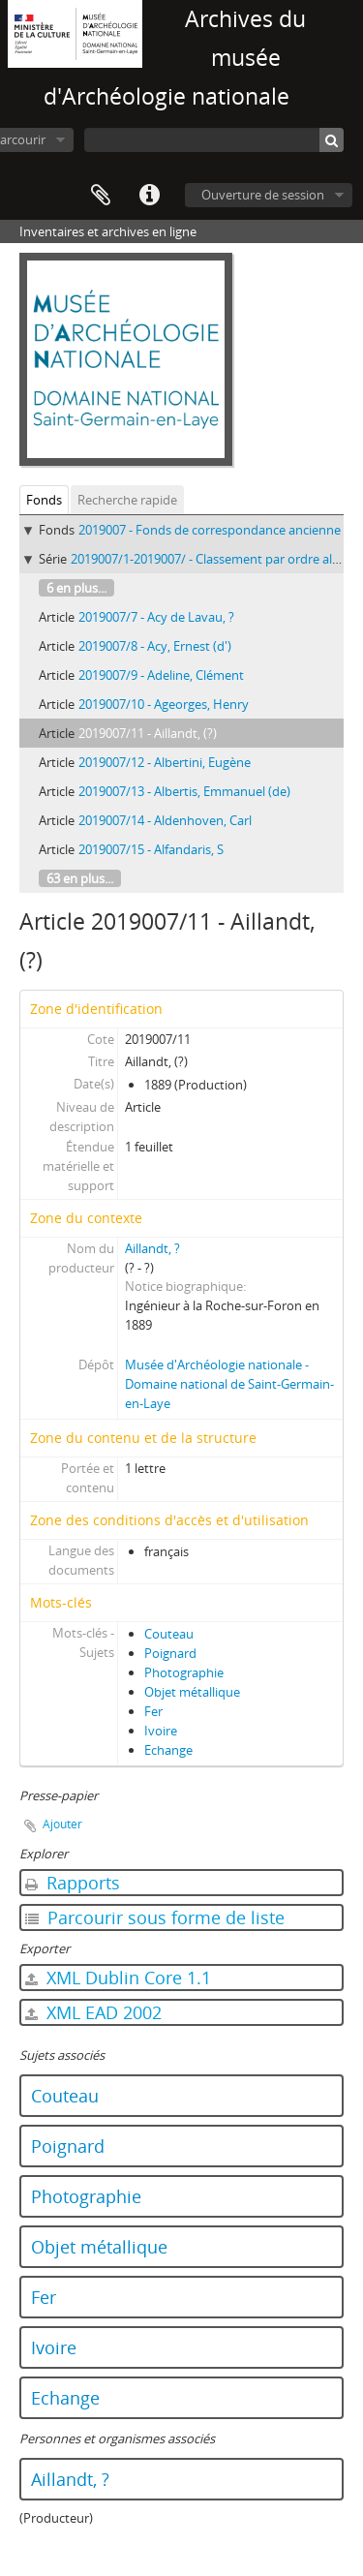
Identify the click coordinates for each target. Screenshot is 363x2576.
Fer (153, 1711)
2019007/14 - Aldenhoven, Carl (165, 820)
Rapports (72, 1882)
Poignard (170, 1653)
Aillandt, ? (152, 1248)
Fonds (44, 499)
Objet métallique (192, 1692)
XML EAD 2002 (93, 2012)
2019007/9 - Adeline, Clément (161, 675)
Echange (168, 1750)
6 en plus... (76, 588)
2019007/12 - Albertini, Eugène (164, 762)
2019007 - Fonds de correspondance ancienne (209, 529)
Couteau (169, 1633)
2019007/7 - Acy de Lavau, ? (156, 617)
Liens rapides (149, 195)
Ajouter (62, 1824)
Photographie (184, 1672)
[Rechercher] (331, 140)
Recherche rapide (127, 499)
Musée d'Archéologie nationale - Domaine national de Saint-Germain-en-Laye (229, 1384)
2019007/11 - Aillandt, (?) (147, 733)
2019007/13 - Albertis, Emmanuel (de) (184, 791)
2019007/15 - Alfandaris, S (151, 849)
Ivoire (160, 1730)
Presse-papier (100, 195)
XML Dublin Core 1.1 (118, 1977)
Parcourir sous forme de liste (155, 1917)
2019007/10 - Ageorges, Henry (163, 704)
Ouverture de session (262, 194)
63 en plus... (79, 878)
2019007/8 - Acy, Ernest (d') (154, 646)
